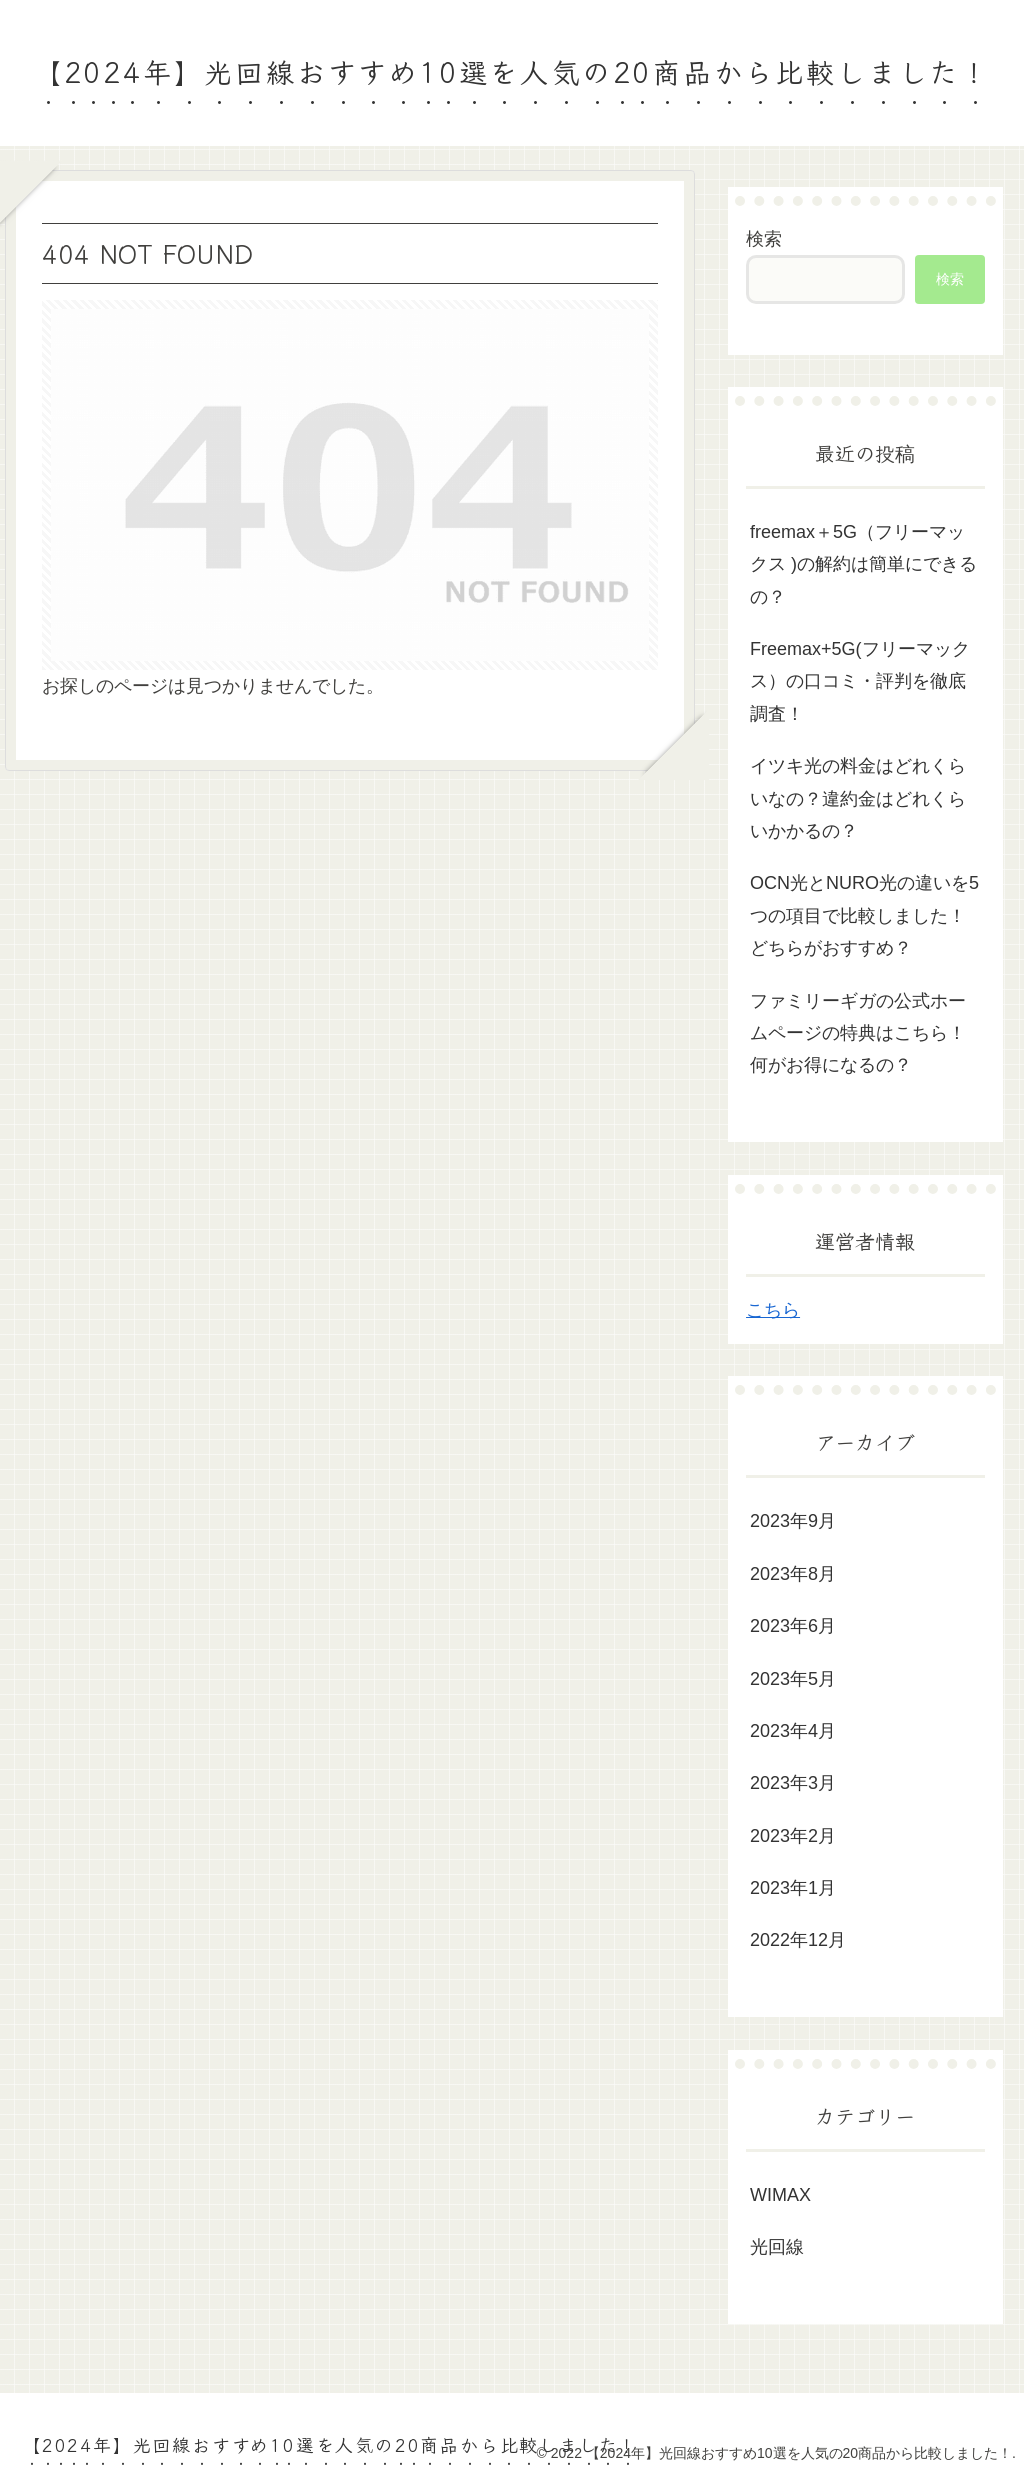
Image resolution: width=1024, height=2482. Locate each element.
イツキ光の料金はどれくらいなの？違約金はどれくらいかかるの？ (858, 798)
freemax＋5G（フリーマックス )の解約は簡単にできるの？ (863, 564)
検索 (764, 239)
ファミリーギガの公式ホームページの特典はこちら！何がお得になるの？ (858, 1033)
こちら (773, 1310)
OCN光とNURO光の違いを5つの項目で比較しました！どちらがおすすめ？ (864, 915)
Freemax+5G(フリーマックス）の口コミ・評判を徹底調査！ (860, 681)
